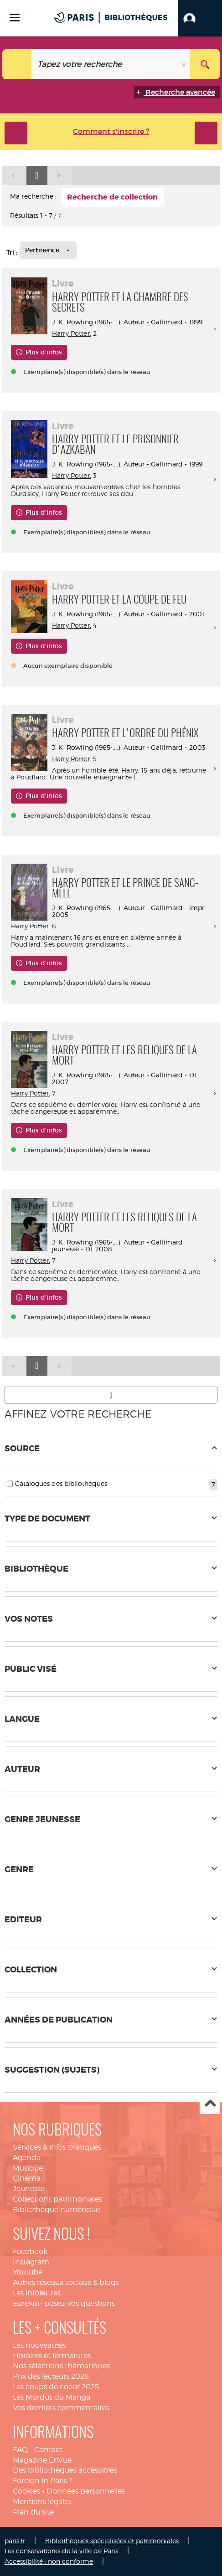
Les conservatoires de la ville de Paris (61, 2551)
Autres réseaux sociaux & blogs (66, 2282)
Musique (28, 2168)
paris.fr (15, 2541)
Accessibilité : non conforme (49, 2561)
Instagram (31, 2262)
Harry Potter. (71, 333)
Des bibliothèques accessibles (65, 2470)
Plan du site (33, 2512)
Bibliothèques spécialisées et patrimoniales (112, 2541)
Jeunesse (29, 2188)
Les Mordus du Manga (51, 2397)
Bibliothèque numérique (56, 2209)
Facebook (30, 2251)
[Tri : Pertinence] (48, 250)
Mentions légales (42, 2501)
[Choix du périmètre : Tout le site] (17, 64)
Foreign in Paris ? (42, 2480)
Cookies (26, 2491)
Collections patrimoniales (57, 2199)
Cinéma (27, 2178)
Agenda (27, 2157)
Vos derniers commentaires (61, 2407)
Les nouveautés (39, 2345)
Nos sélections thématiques (61, 2365)
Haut (210, 2104)
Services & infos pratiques (57, 2147)
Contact (48, 2449)
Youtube (27, 2272)
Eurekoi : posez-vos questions (64, 2303)
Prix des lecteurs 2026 (51, 2376)
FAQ (20, 2449)
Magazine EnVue (42, 2460)
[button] (200, 18)
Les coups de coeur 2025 (56, 2386)
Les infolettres (37, 2293)
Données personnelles (85, 2491)
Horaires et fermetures (52, 2355)
